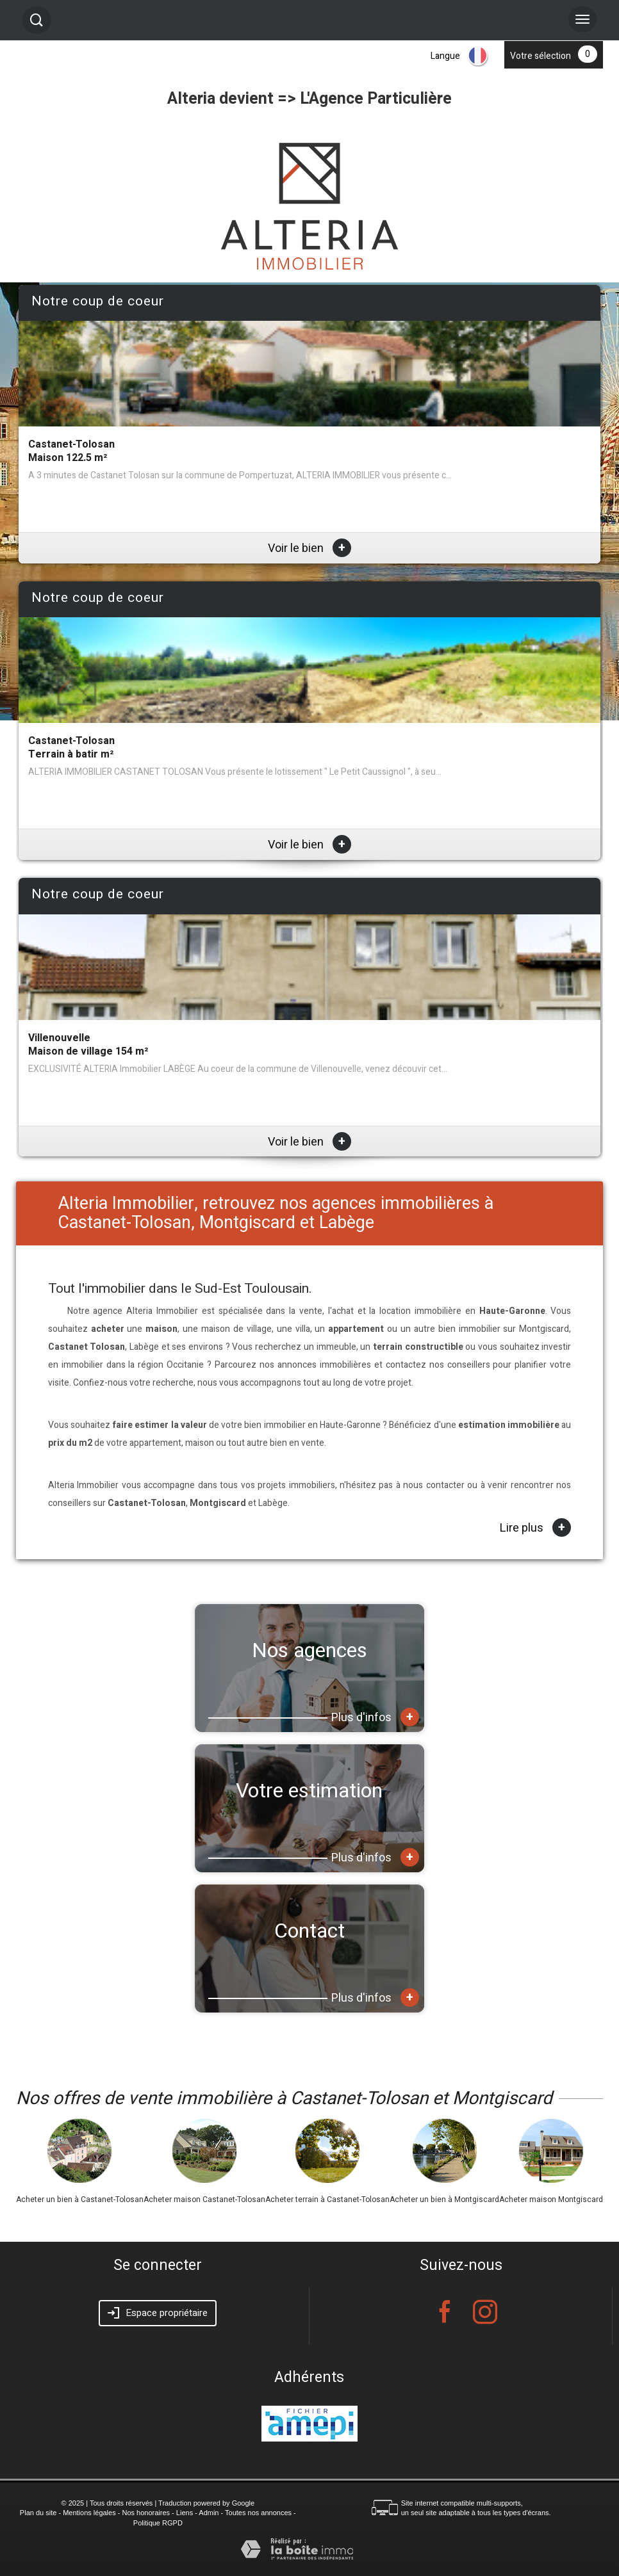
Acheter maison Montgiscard (551, 2199)
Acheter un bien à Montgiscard (444, 2199)
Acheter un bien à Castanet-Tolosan (80, 2199)
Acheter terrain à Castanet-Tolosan (327, 2199)
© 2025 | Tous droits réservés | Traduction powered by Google (158, 2503)
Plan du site (38, 2512)
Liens (184, 2512)
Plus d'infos (375, 1717)
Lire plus (535, 1528)
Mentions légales (89, 2512)
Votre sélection (540, 56)
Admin (209, 2512)
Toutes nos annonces (258, 2512)
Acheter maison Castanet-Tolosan (204, 2199)
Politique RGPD (158, 2523)
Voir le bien (309, 548)
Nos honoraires (146, 2512)
